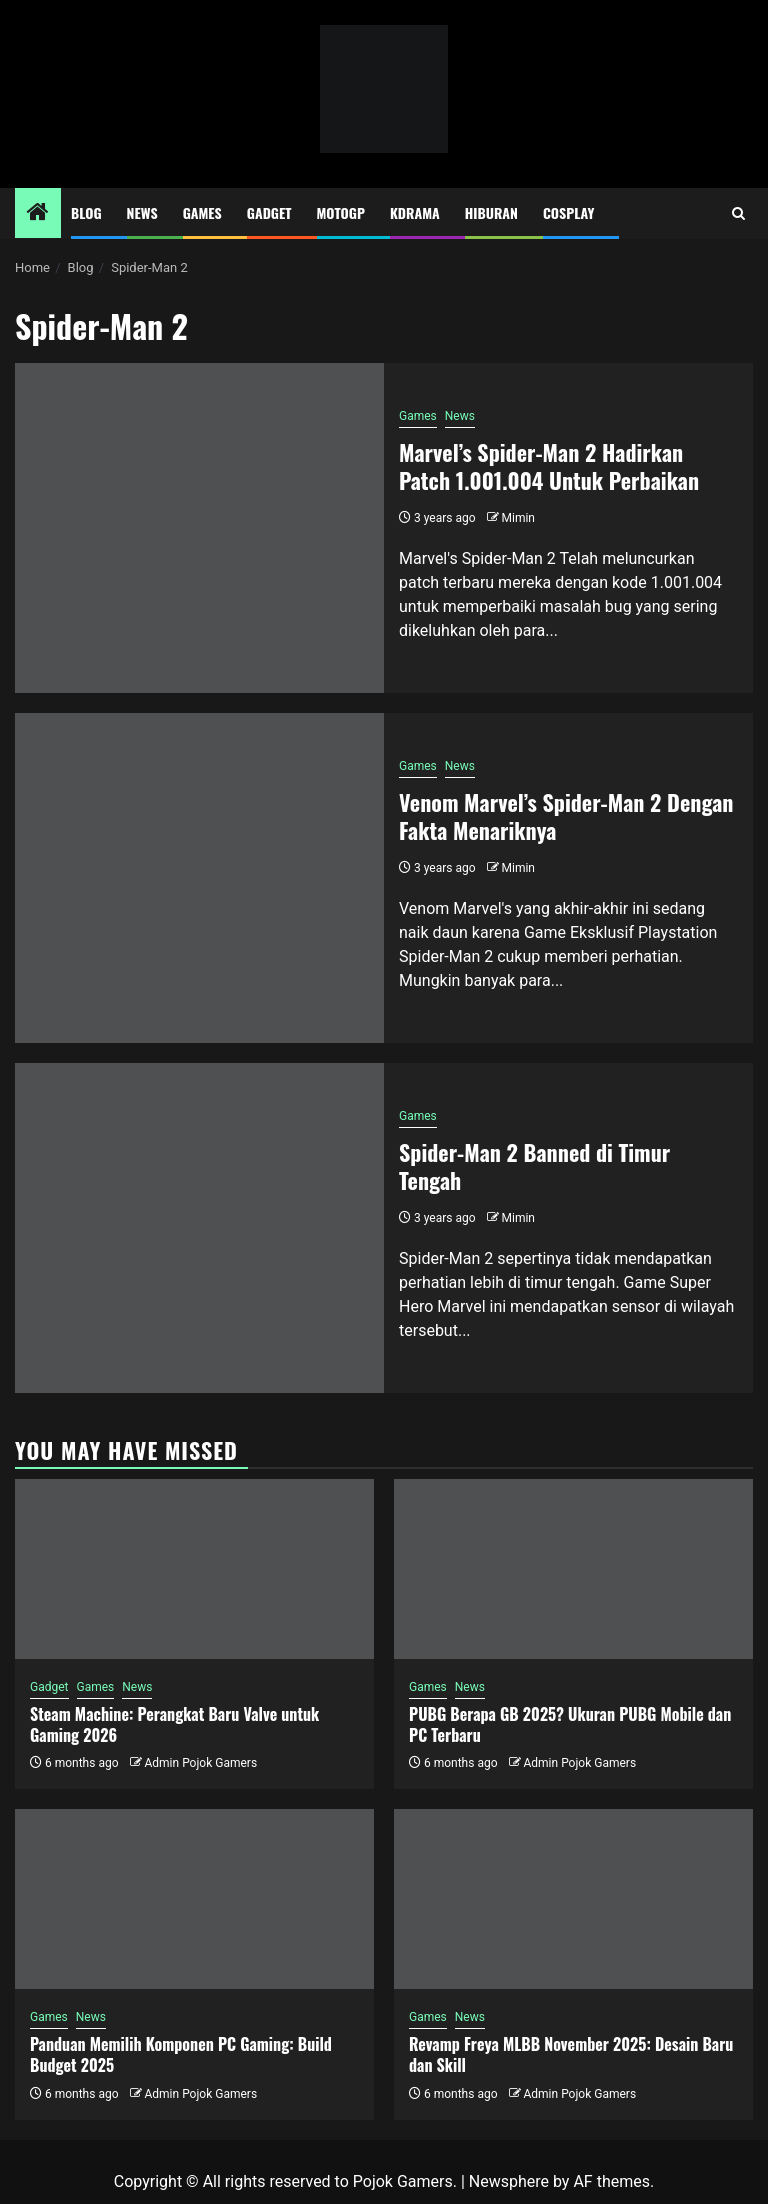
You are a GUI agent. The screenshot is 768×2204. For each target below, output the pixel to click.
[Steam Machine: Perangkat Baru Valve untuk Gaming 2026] (194, 1569)
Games (202, 212)
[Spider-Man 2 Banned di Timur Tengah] (199, 1228)
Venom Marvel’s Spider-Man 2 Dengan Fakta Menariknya (566, 816)
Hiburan (491, 212)
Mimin (518, 518)
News (142, 212)
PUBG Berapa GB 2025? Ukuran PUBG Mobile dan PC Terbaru (570, 1724)
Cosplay (568, 212)
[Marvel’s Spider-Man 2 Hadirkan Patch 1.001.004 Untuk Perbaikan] (199, 528)
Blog (86, 212)
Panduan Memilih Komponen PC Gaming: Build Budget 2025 (181, 2054)
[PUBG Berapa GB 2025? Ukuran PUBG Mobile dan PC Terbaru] (573, 1569)
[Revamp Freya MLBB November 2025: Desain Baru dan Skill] (573, 1899)
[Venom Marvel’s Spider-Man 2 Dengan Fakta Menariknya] (199, 878)
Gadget (269, 212)
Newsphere (509, 2181)
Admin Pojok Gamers (200, 1763)
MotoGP (341, 212)
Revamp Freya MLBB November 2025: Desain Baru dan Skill (571, 2054)
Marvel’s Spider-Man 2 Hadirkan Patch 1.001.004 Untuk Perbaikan (549, 466)
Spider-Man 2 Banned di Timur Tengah (534, 1166)
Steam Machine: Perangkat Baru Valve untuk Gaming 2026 (174, 1724)
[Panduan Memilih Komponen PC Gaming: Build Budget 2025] (194, 1899)
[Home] (38, 214)
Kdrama (415, 212)
